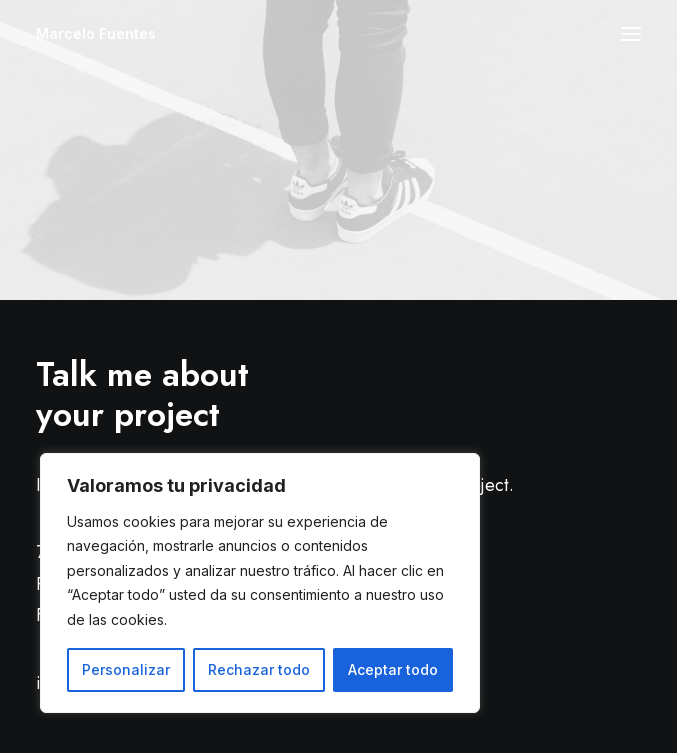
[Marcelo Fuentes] (96, 34)
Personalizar (126, 669)
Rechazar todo (259, 669)
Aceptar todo (393, 669)
